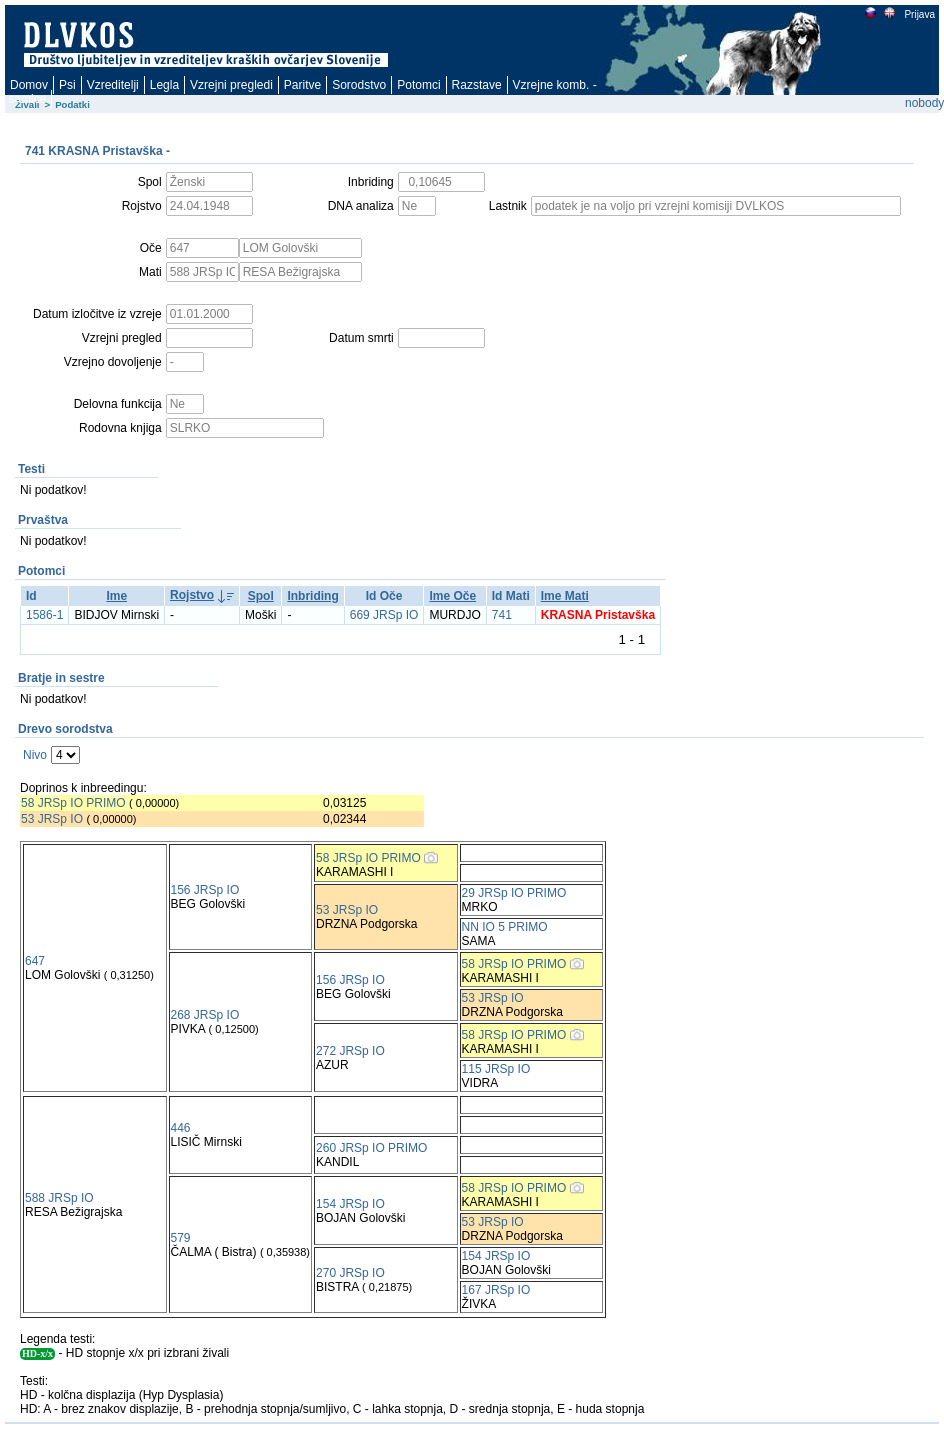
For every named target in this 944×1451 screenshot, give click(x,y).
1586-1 (44, 615)
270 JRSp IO (350, 1273)
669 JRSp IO (384, 615)
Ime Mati (565, 596)
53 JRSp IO (52, 819)
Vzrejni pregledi (231, 85)
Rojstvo (192, 595)
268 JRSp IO (205, 1015)
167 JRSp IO (496, 1290)
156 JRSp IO (205, 890)
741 (502, 615)
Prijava (919, 14)
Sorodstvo (359, 85)
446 (181, 1128)
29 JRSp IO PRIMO (514, 893)
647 (35, 961)
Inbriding (312, 596)
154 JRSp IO (350, 1204)
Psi (67, 85)
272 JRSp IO (350, 1051)
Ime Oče (452, 596)
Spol (261, 596)
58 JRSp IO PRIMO (73, 803)
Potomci (418, 85)
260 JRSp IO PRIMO (371, 1148)
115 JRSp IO (496, 1069)
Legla (164, 85)
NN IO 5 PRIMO (505, 927)
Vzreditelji (113, 85)
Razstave (477, 85)
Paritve (302, 85)
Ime (116, 596)
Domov (29, 85)
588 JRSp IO (59, 1198)
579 (181, 1238)
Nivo (35, 755)
